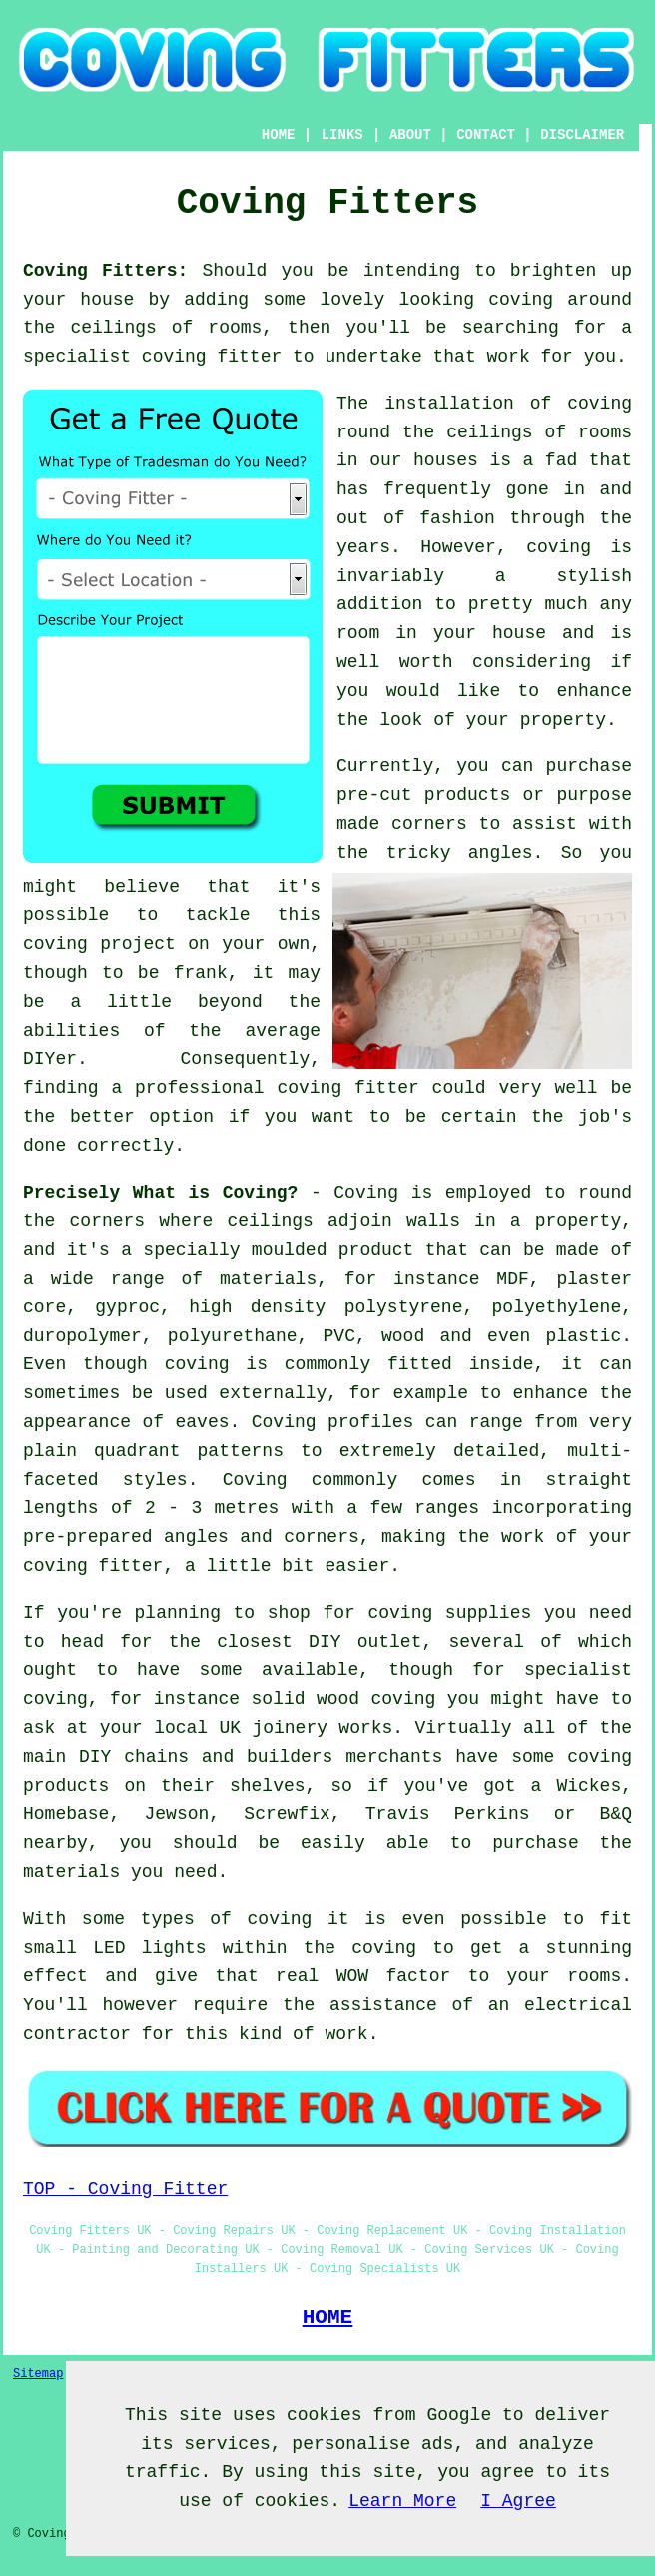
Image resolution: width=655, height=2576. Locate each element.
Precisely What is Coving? (160, 1193)
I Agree (518, 2501)
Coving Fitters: (105, 271)
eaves (203, 1422)
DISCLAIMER (582, 135)
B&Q (616, 1814)
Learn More (402, 2501)
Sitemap (38, 2374)
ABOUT (410, 135)
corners (108, 1221)
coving (520, 300)
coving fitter (212, 357)
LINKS (342, 135)
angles (500, 853)
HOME (279, 135)
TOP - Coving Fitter (125, 2189)
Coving (365, 1193)
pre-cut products (423, 795)
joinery (290, 1728)
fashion (457, 518)
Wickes (588, 1786)
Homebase (66, 1814)
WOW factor (393, 1976)
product (376, 1250)
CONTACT (485, 135)
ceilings (113, 328)
